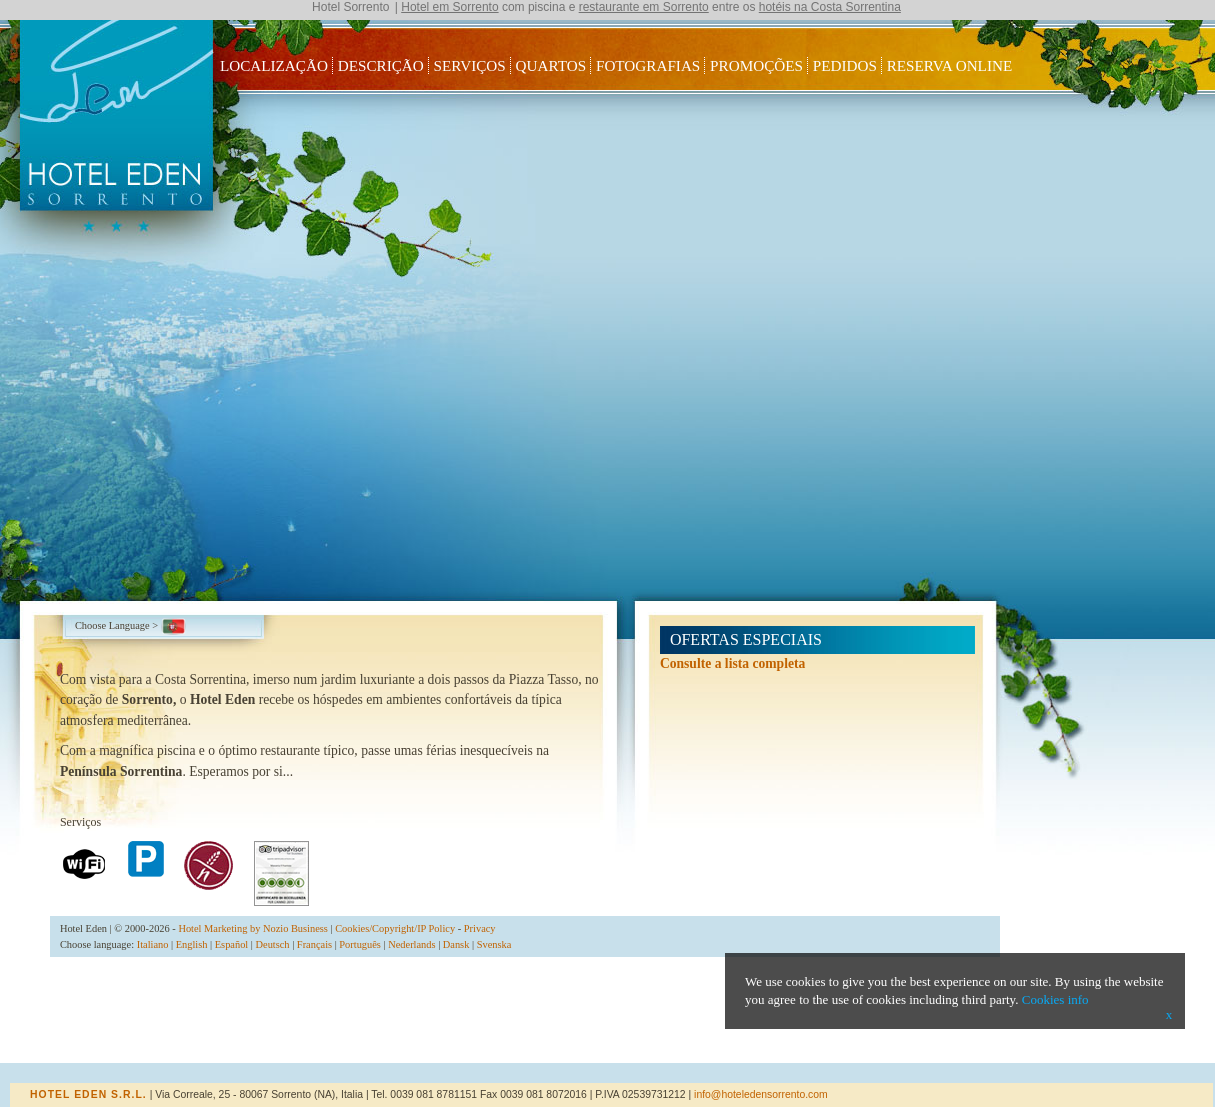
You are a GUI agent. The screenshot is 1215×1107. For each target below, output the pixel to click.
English (192, 944)
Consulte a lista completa (732, 663)
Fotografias (648, 65)
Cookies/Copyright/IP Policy (395, 928)
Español (231, 944)
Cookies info (1055, 999)
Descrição (381, 65)
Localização (274, 65)
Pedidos (845, 65)
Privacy (480, 928)
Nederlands (411, 944)
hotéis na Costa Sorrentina (830, 7)
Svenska (494, 944)
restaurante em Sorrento (644, 7)
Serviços (470, 65)
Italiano (153, 944)
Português (360, 944)
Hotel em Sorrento (449, 7)
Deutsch (273, 944)
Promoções (756, 65)
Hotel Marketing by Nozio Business (253, 928)
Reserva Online (950, 65)
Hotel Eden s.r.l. (88, 1094)
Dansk (456, 944)
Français (314, 944)
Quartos (551, 65)
